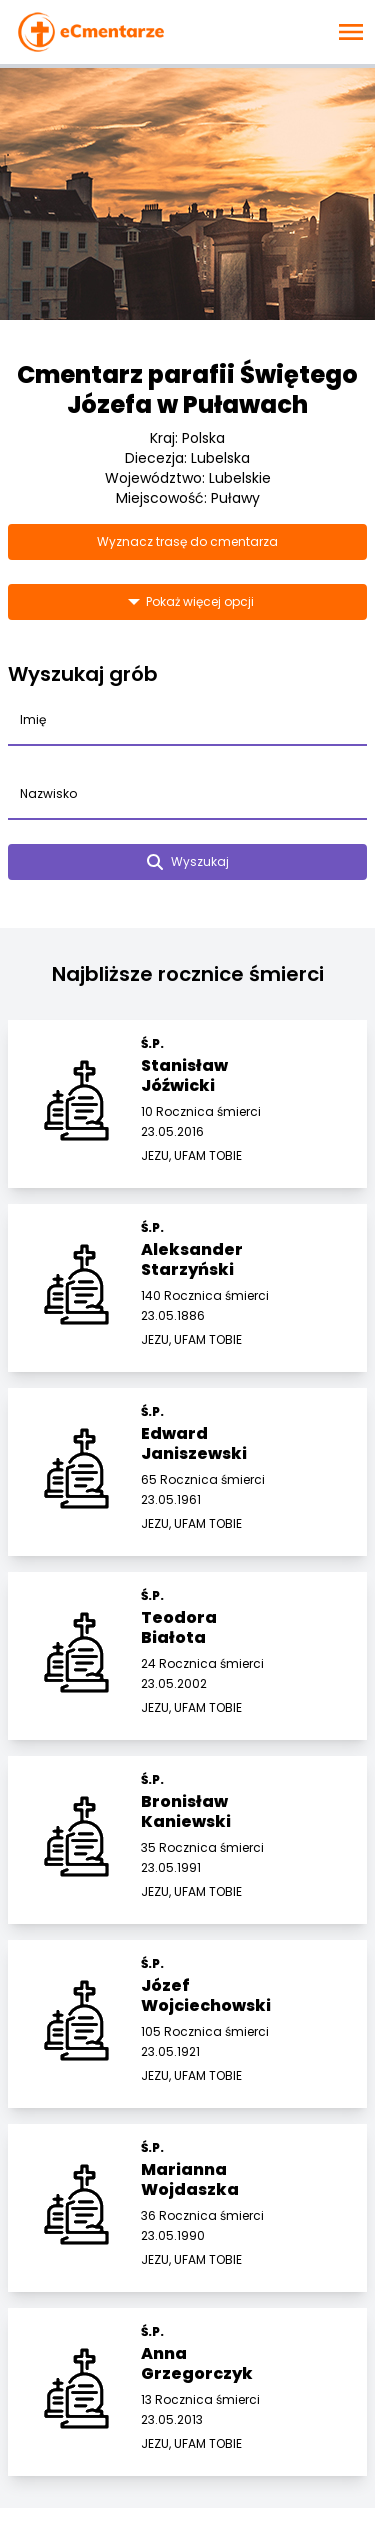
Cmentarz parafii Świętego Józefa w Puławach (187, 389)
